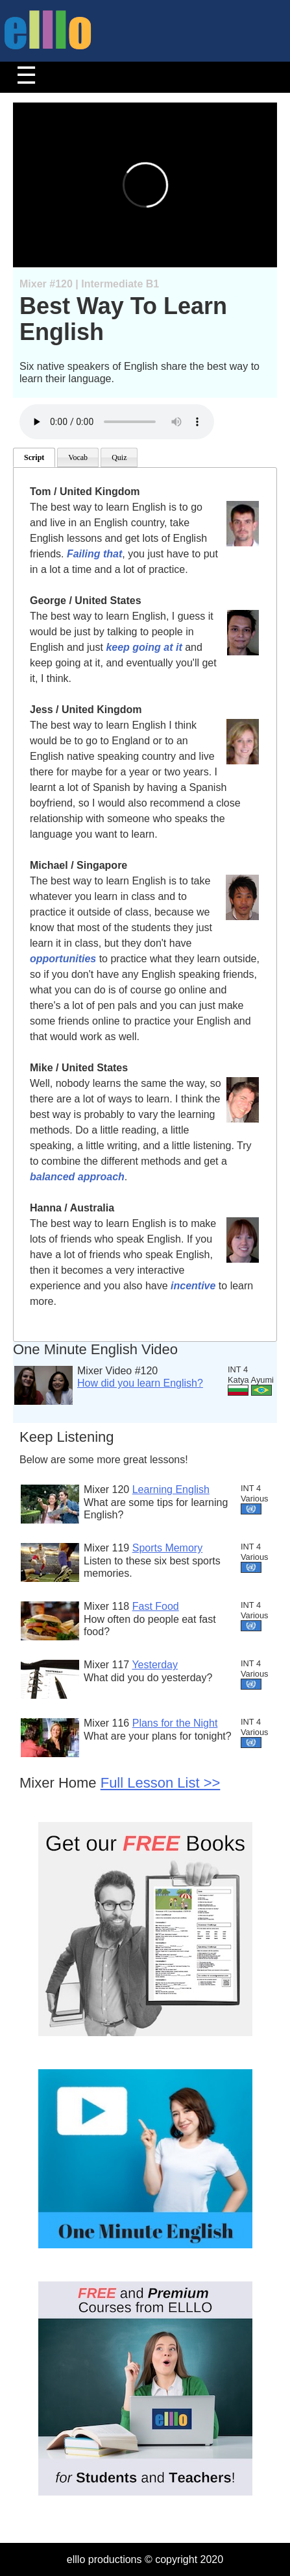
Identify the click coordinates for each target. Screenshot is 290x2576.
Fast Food (155, 1606)
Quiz (119, 457)
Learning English (171, 1489)
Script (34, 457)
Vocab (78, 457)
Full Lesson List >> (161, 1783)
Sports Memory (167, 1547)
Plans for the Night (175, 1723)
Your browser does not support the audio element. (116, 421)
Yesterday (155, 1664)
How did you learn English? (140, 1383)
